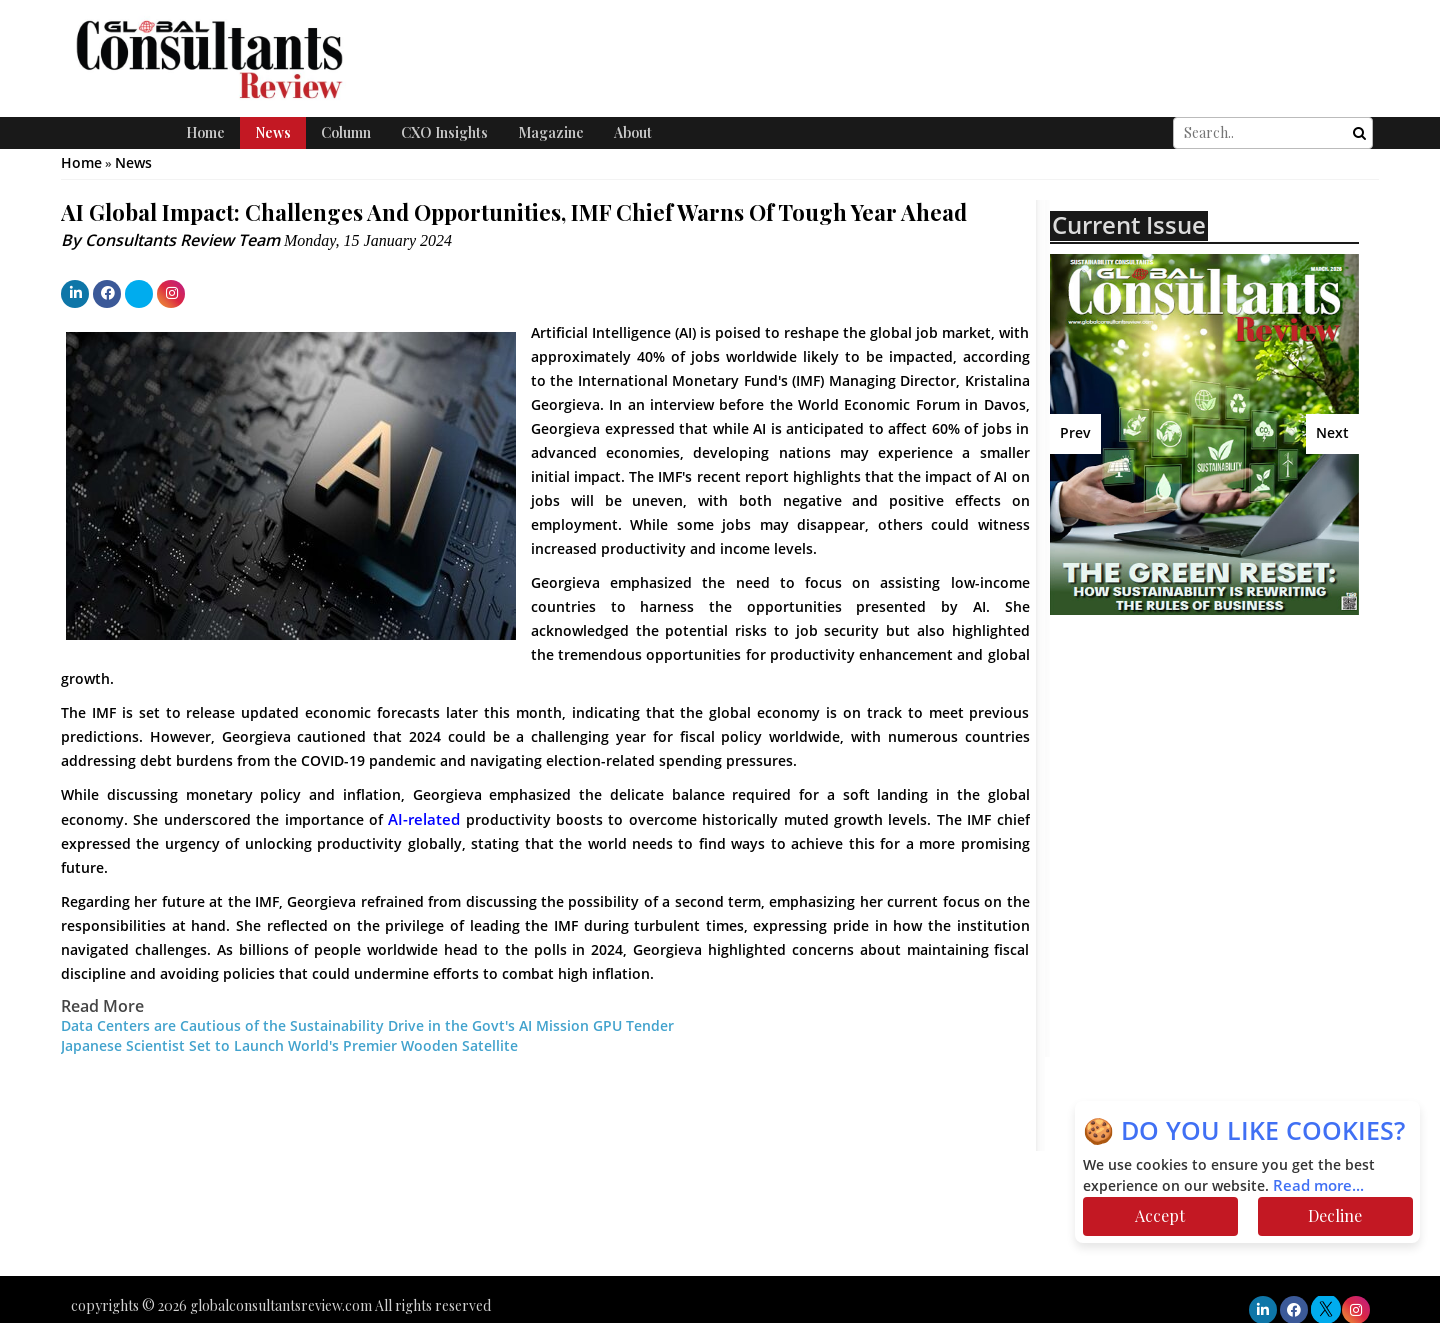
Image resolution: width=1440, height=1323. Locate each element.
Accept (1160, 1215)
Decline (1335, 1215)
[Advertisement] (1225, 775)
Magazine (551, 132)
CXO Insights (444, 132)
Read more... (1318, 1186)
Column (346, 132)
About (633, 132)
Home (205, 132)
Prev (1075, 433)
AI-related (424, 820)
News (273, 132)
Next (1332, 433)
